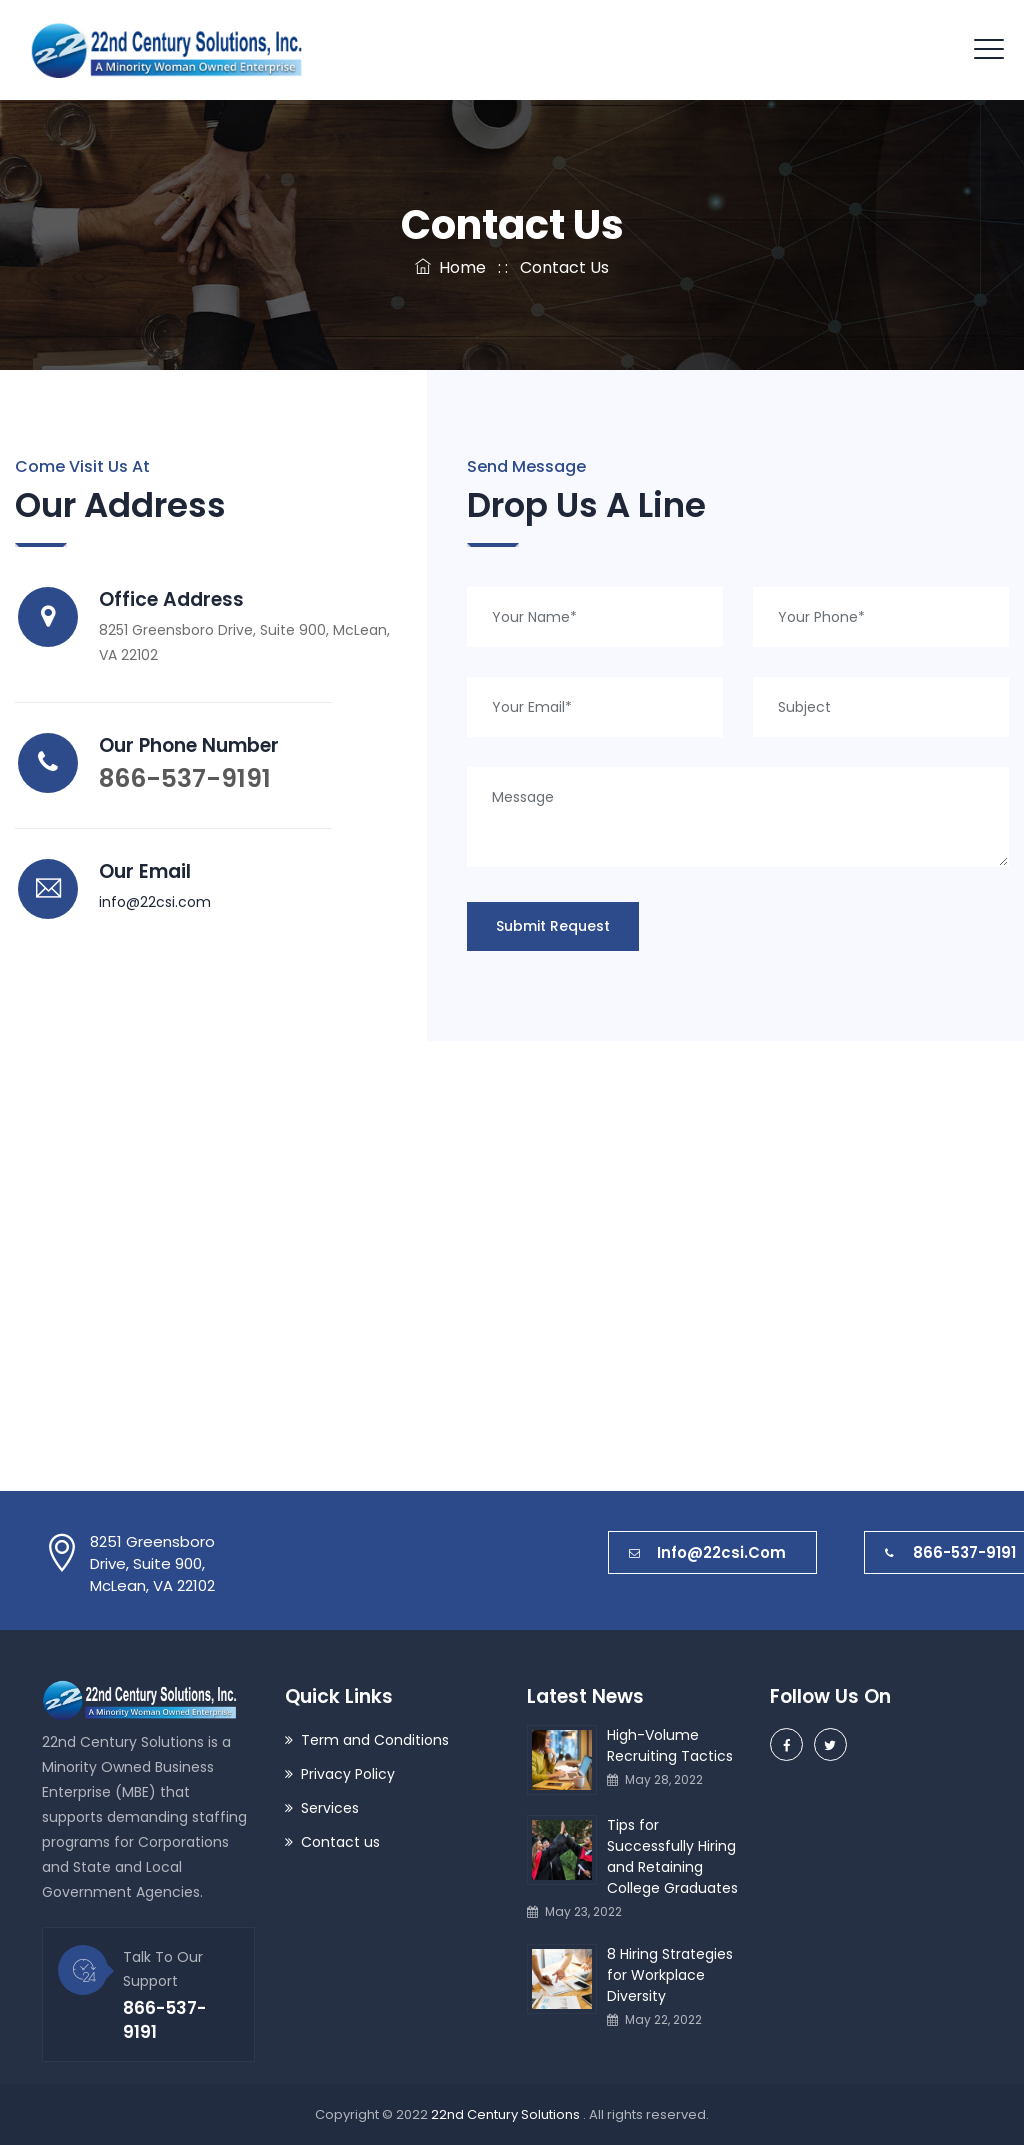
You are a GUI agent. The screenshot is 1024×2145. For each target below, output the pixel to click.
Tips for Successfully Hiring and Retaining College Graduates (672, 1856)
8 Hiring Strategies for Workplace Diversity (670, 1975)
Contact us (340, 1842)
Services (330, 1808)
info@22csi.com (155, 902)
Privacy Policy (348, 1774)
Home (450, 267)
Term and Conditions (375, 1740)
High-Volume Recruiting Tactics (670, 1745)
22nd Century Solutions (507, 2114)
